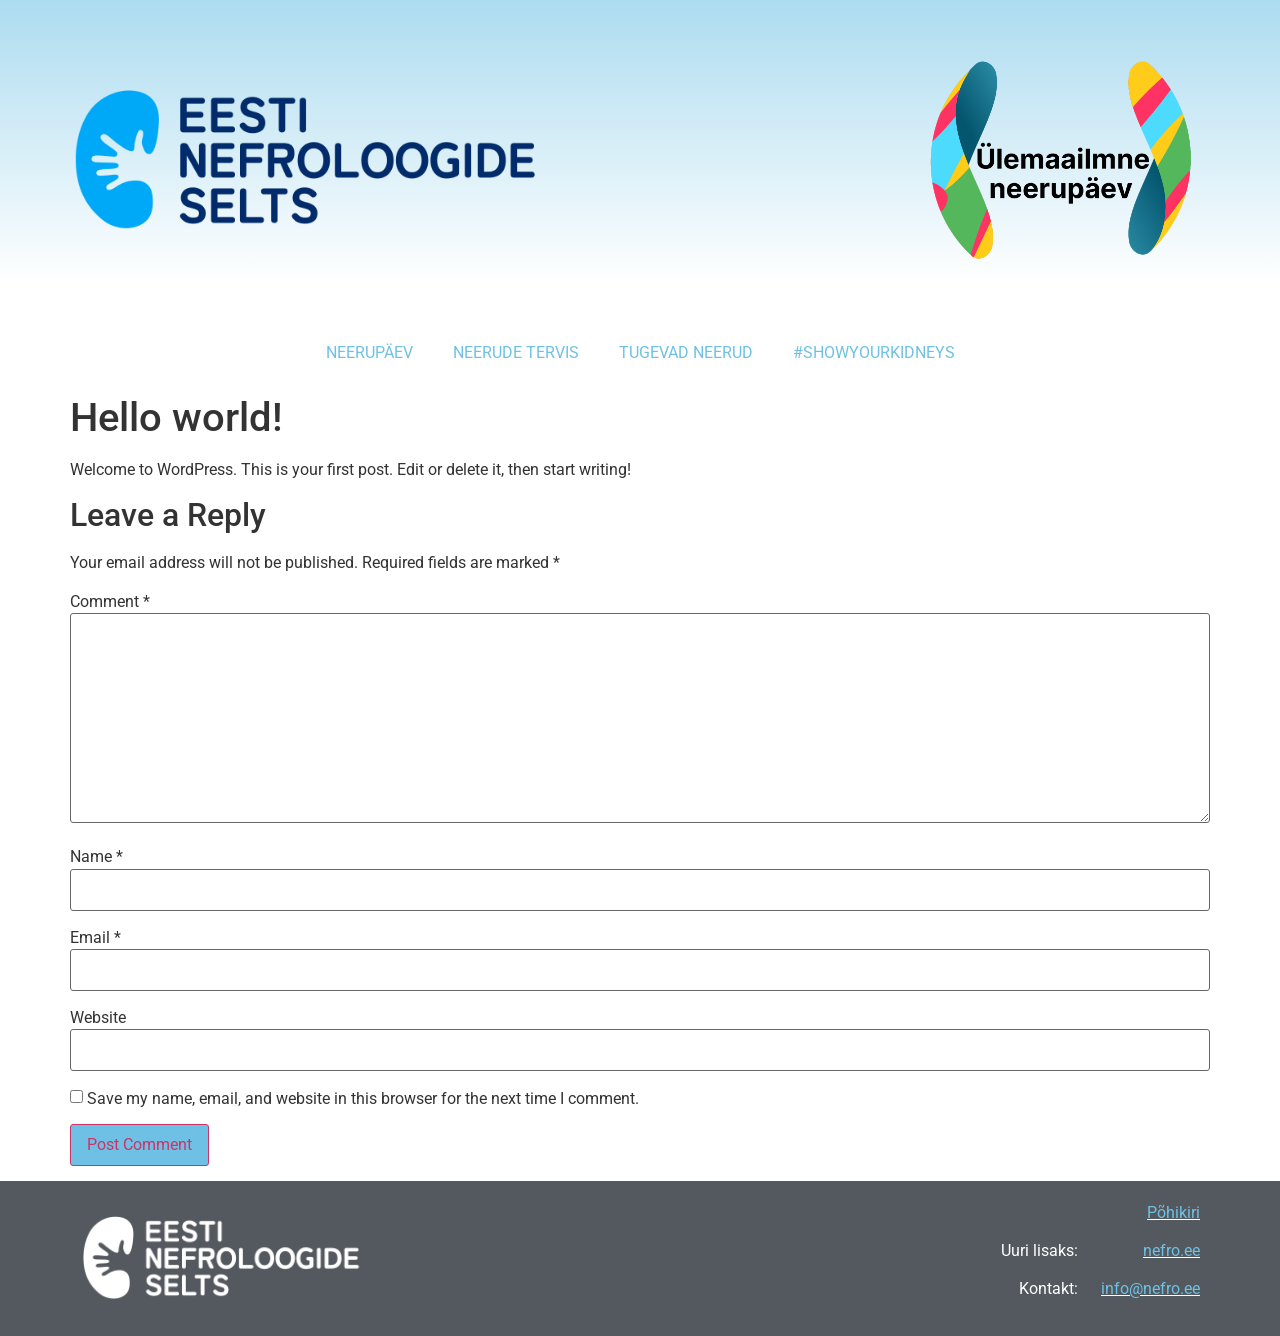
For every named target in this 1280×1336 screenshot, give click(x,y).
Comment (110, 602)
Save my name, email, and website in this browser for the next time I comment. (363, 1099)
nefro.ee (1171, 1250)
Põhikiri (1173, 1212)
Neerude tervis (516, 352)
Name (96, 857)
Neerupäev (369, 352)
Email (95, 938)
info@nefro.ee (1150, 1288)
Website (98, 1018)
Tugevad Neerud (686, 352)
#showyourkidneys (874, 352)
